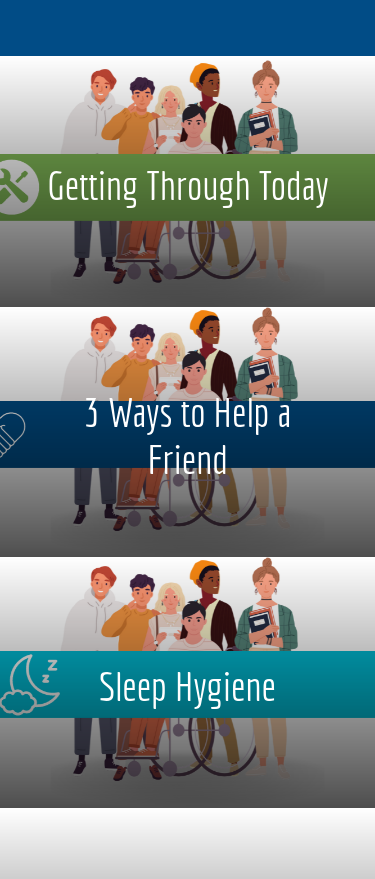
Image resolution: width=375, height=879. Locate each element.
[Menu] (28, 28)
